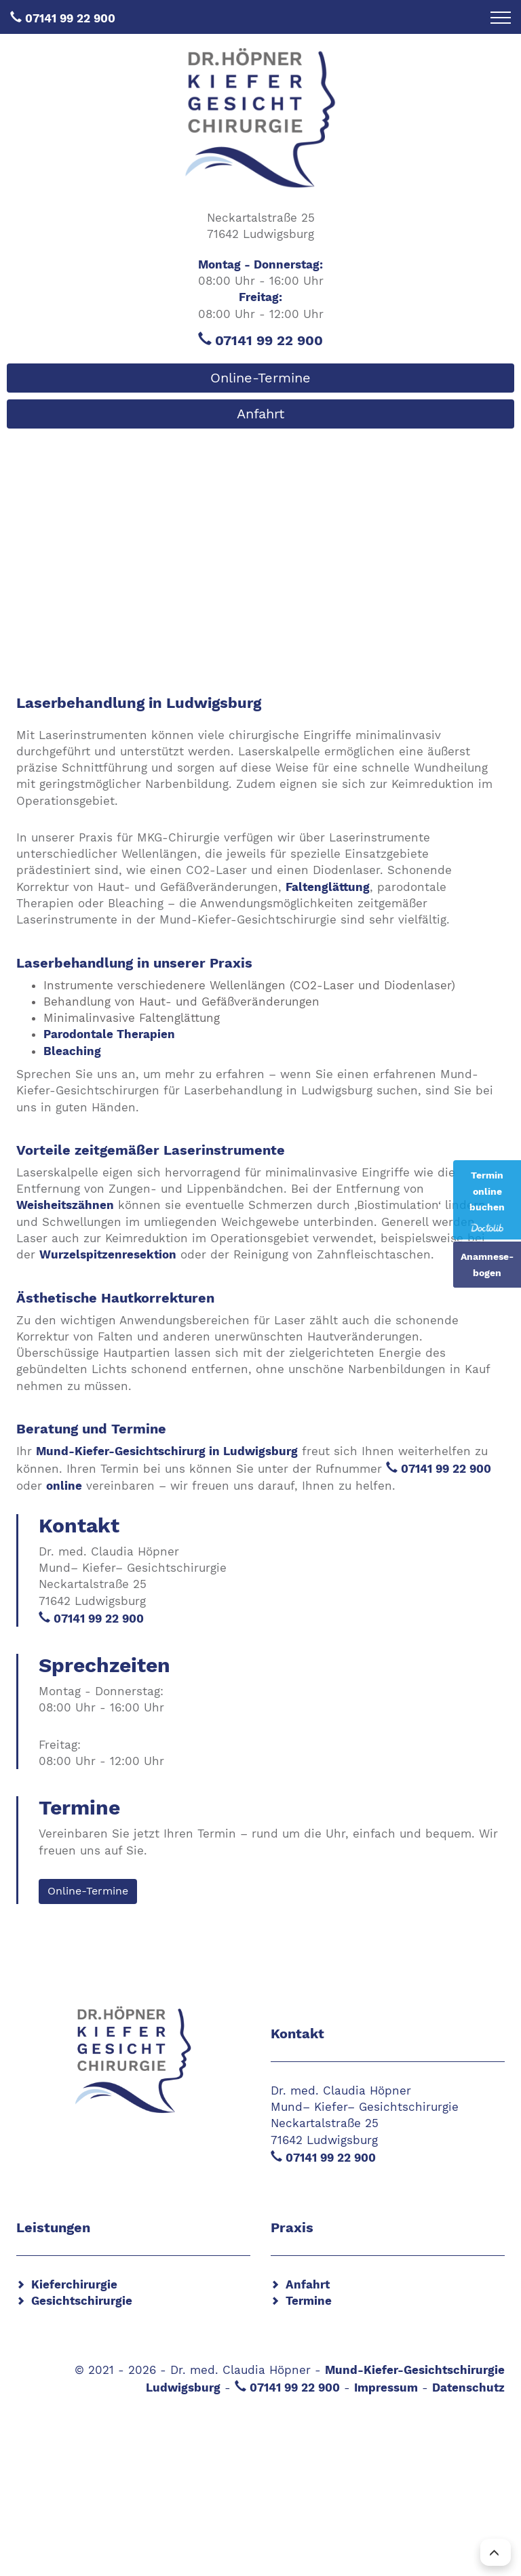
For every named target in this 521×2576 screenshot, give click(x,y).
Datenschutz (468, 2387)
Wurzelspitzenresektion (107, 1254)
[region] (260, 537)
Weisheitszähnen (65, 1205)
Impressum (386, 2387)
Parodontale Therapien (109, 1034)
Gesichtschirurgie (81, 2300)
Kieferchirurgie (74, 2284)
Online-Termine (260, 378)
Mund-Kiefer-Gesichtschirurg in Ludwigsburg (167, 1451)
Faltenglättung (328, 887)
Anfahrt (260, 413)
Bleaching (72, 1051)
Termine (309, 2300)
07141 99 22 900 (70, 18)
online (64, 1485)
